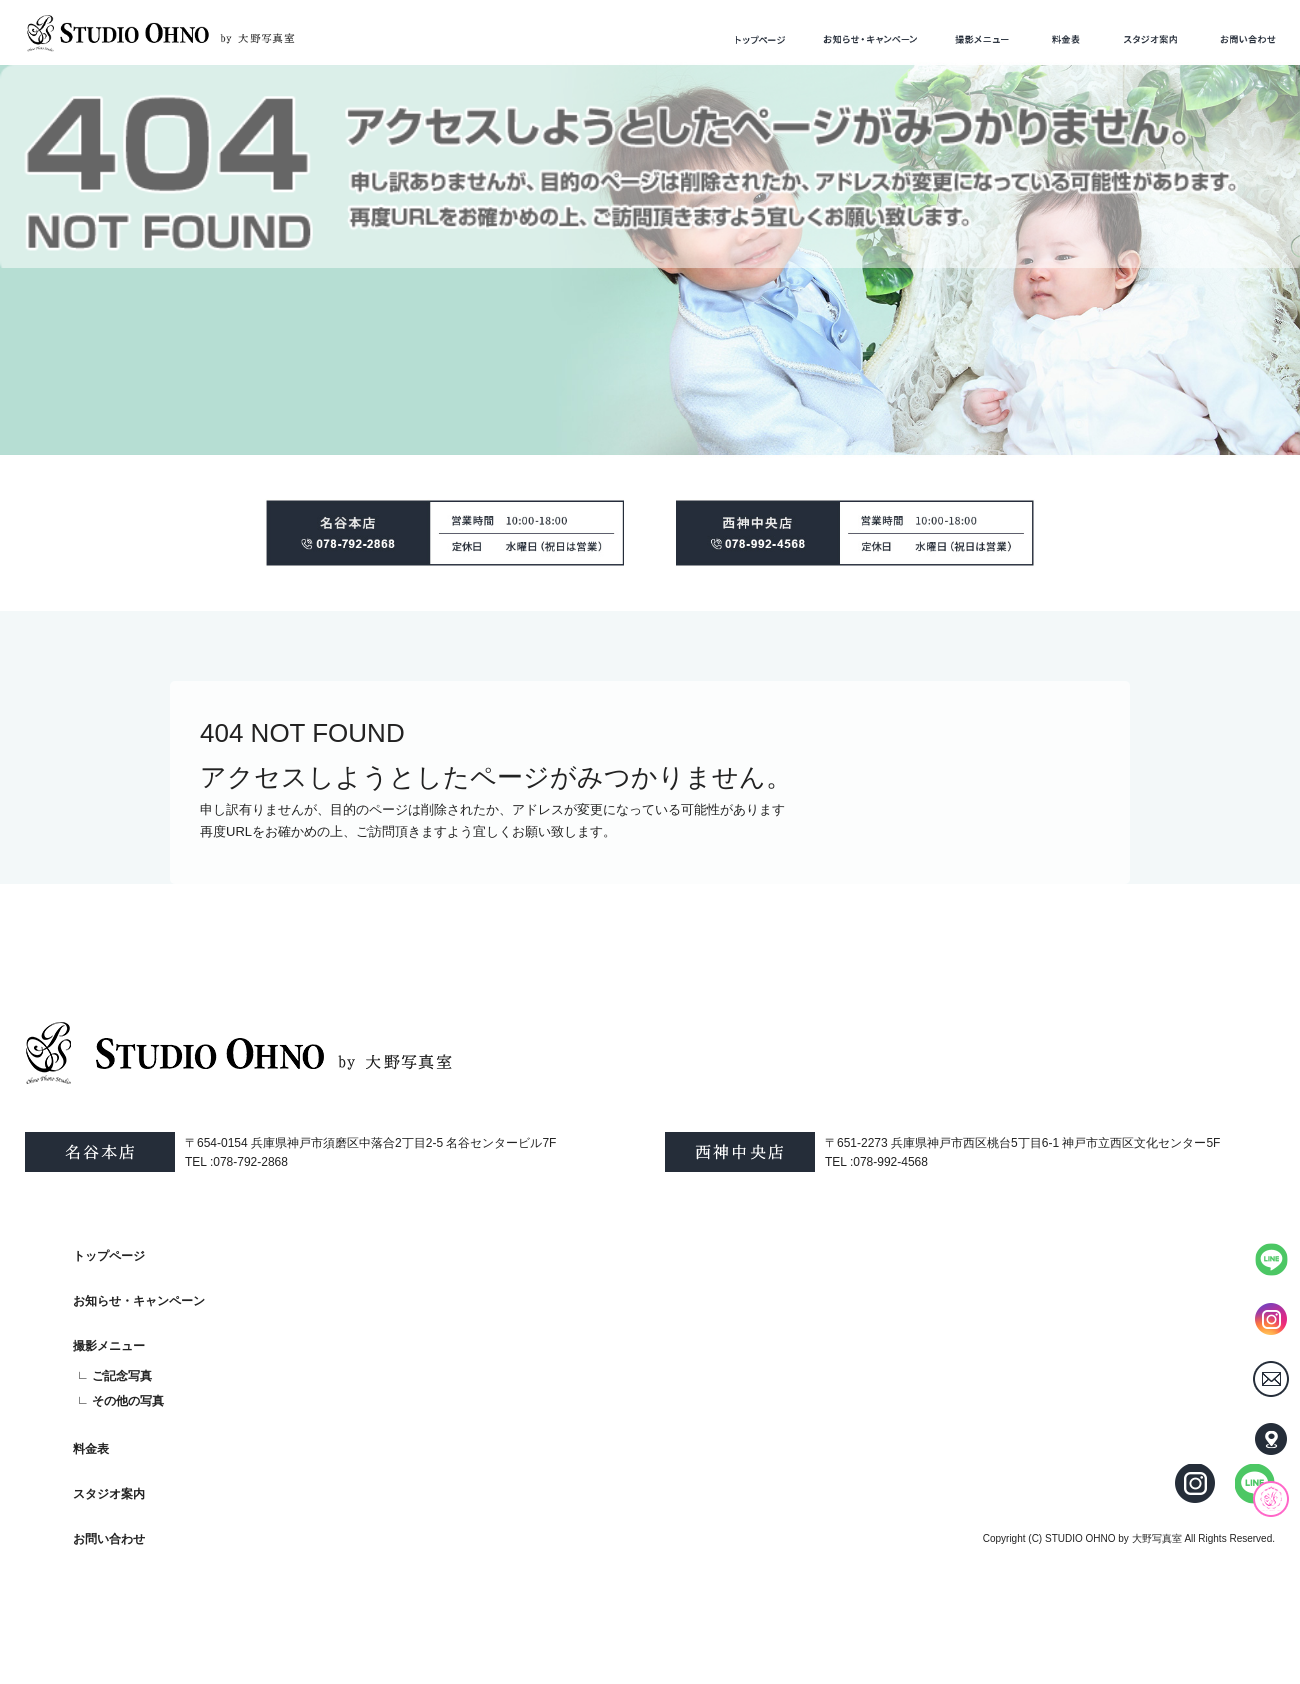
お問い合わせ (1248, 39)
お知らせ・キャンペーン (871, 39)
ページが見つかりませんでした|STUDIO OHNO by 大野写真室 (179, 91)
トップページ (760, 39)
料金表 (1066, 39)
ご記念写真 (122, 1376)
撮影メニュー (981, 39)
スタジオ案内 (1150, 39)
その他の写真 (128, 1401)
